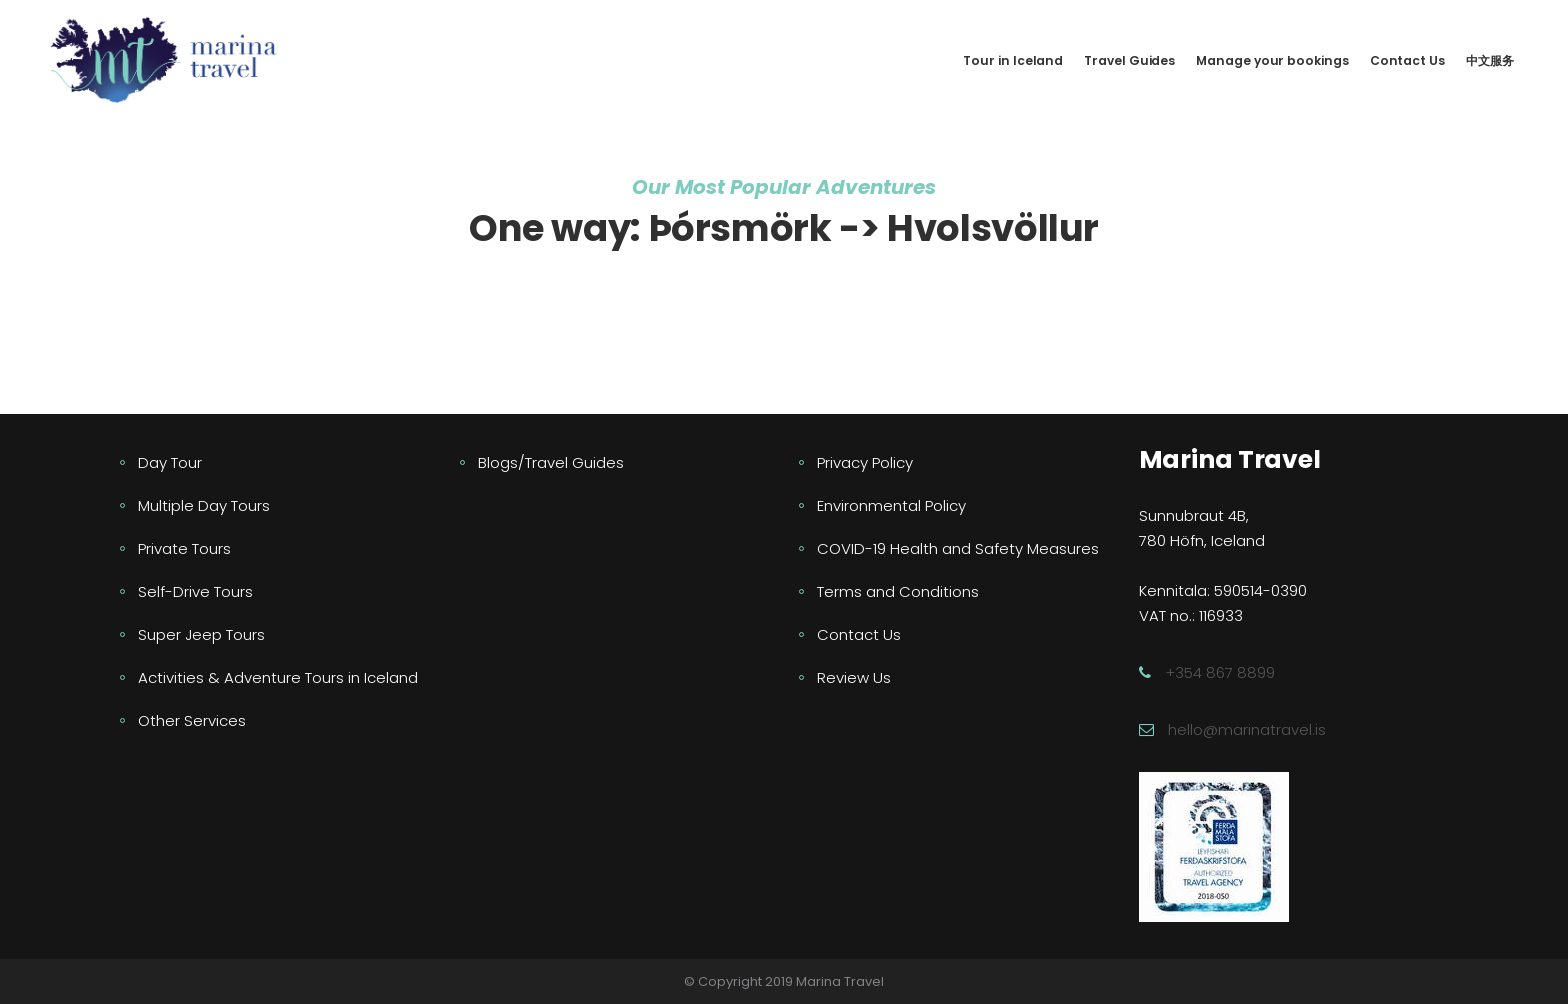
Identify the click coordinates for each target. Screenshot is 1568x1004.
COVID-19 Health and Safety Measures (958, 548)
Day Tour (170, 462)
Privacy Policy (865, 462)
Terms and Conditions (898, 591)
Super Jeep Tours (201, 634)
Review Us (854, 677)
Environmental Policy (891, 505)
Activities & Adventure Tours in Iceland (278, 677)
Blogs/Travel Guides (551, 462)
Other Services (192, 720)
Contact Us (859, 634)
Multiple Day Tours (204, 505)
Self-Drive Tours (195, 591)
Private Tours (184, 548)
